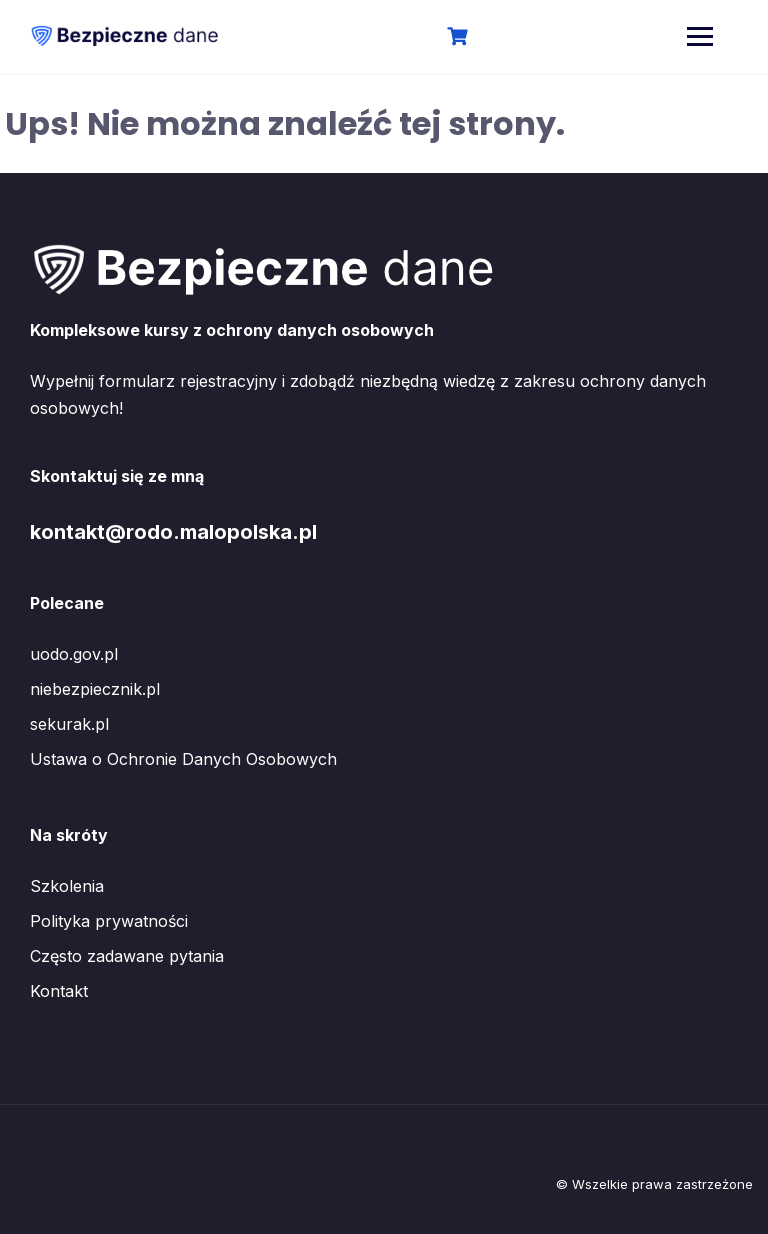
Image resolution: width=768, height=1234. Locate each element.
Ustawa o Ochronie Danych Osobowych (183, 759)
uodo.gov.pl (74, 654)
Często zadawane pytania (127, 956)
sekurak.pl (69, 724)
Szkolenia (67, 886)
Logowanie (525, 38)
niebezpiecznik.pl (95, 689)
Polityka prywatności (109, 921)
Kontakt (59, 991)
